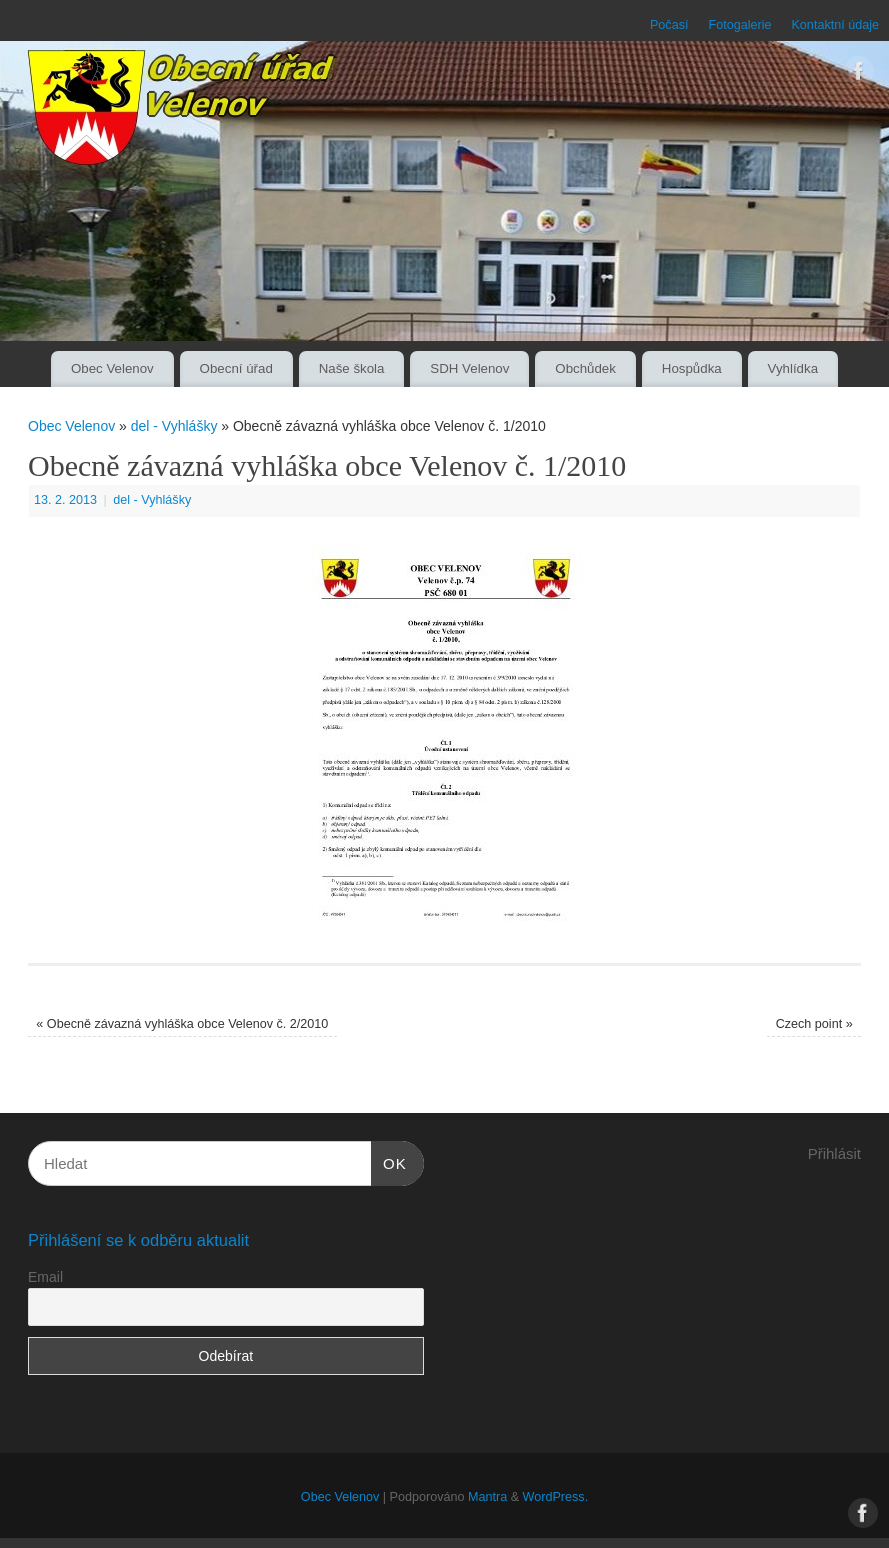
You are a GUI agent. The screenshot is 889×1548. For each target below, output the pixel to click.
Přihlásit (834, 1153)
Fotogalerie (739, 25)
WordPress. (556, 1497)
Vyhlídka (793, 368)
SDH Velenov (469, 368)
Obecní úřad (236, 368)
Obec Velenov (112, 368)
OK (389, 1161)
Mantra (487, 1497)
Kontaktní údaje (835, 25)
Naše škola (352, 368)
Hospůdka (692, 368)
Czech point (814, 1024)
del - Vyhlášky (174, 426)
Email (45, 1277)
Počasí (669, 25)
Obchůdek (585, 368)
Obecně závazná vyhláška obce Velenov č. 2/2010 (182, 1024)
